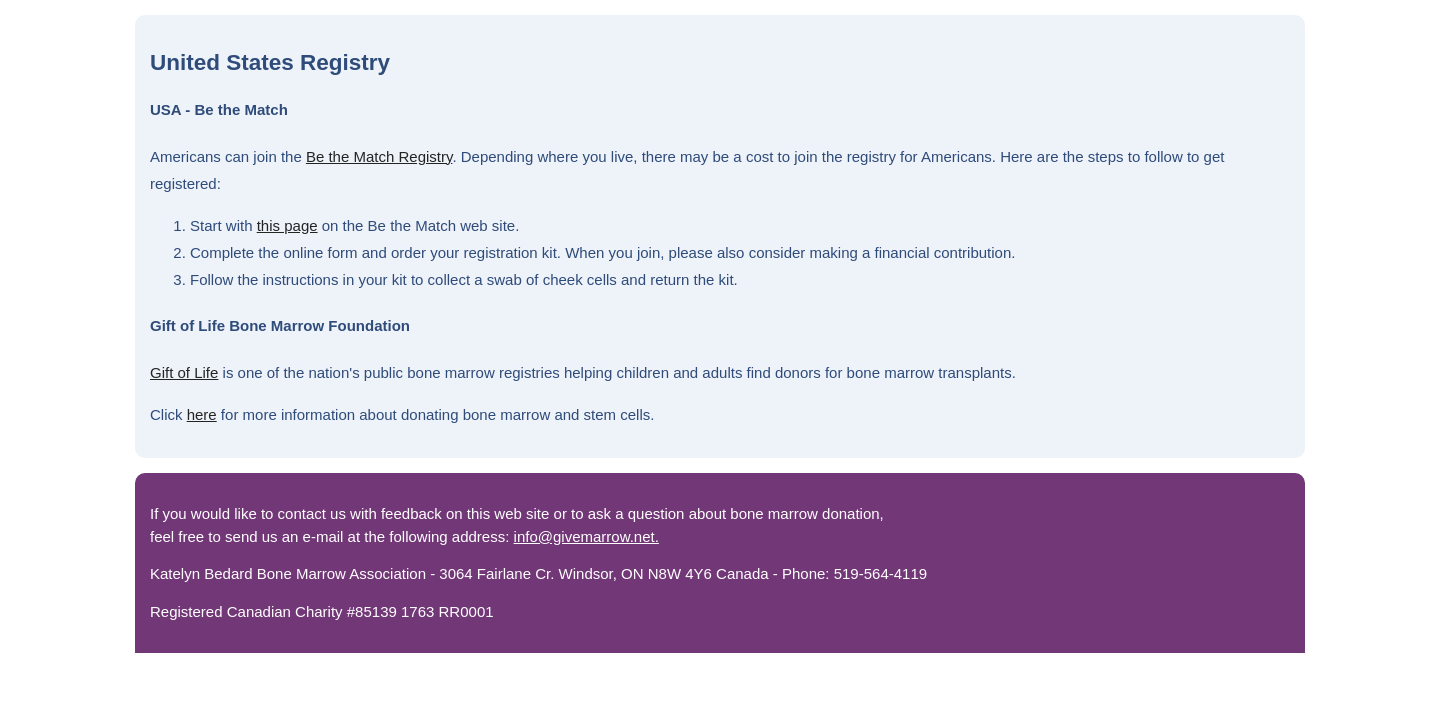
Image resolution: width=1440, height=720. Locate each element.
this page (287, 225)
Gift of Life (184, 372)
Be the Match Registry (379, 156)
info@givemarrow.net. (586, 536)
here (202, 414)
